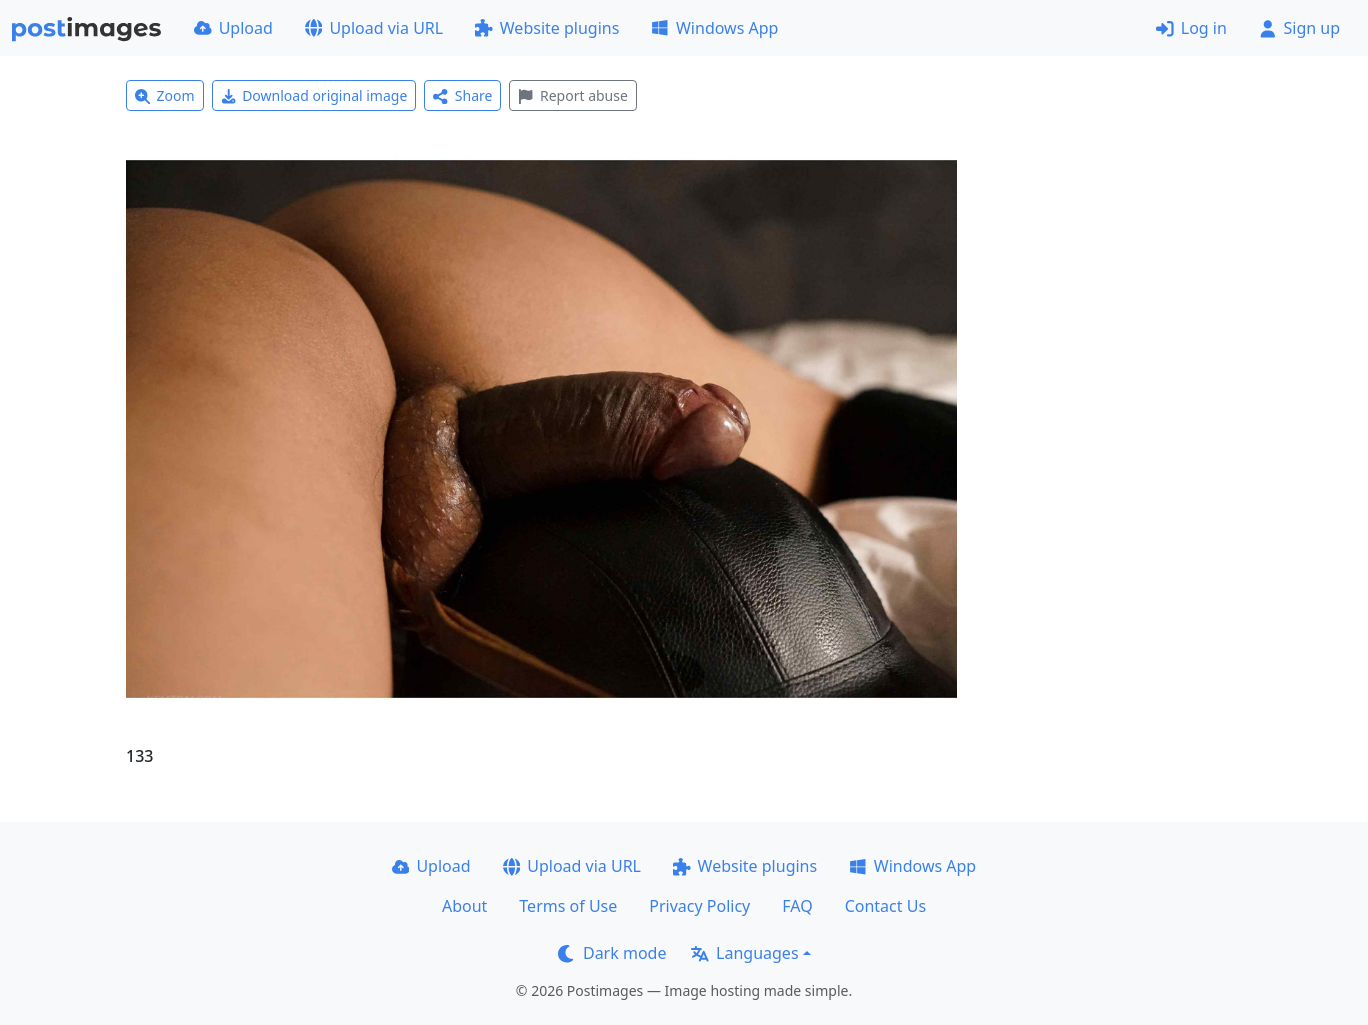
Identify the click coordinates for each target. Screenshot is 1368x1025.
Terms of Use (568, 906)
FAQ (797, 906)
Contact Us (885, 906)
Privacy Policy (699, 906)
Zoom (165, 95)
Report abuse (572, 95)
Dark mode (612, 953)
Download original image (314, 95)
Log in (1191, 28)
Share (462, 95)
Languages (744, 953)
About (464, 906)
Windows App (714, 28)
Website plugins (547, 28)
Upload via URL (374, 28)
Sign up (1299, 28)
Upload (233, 28)
